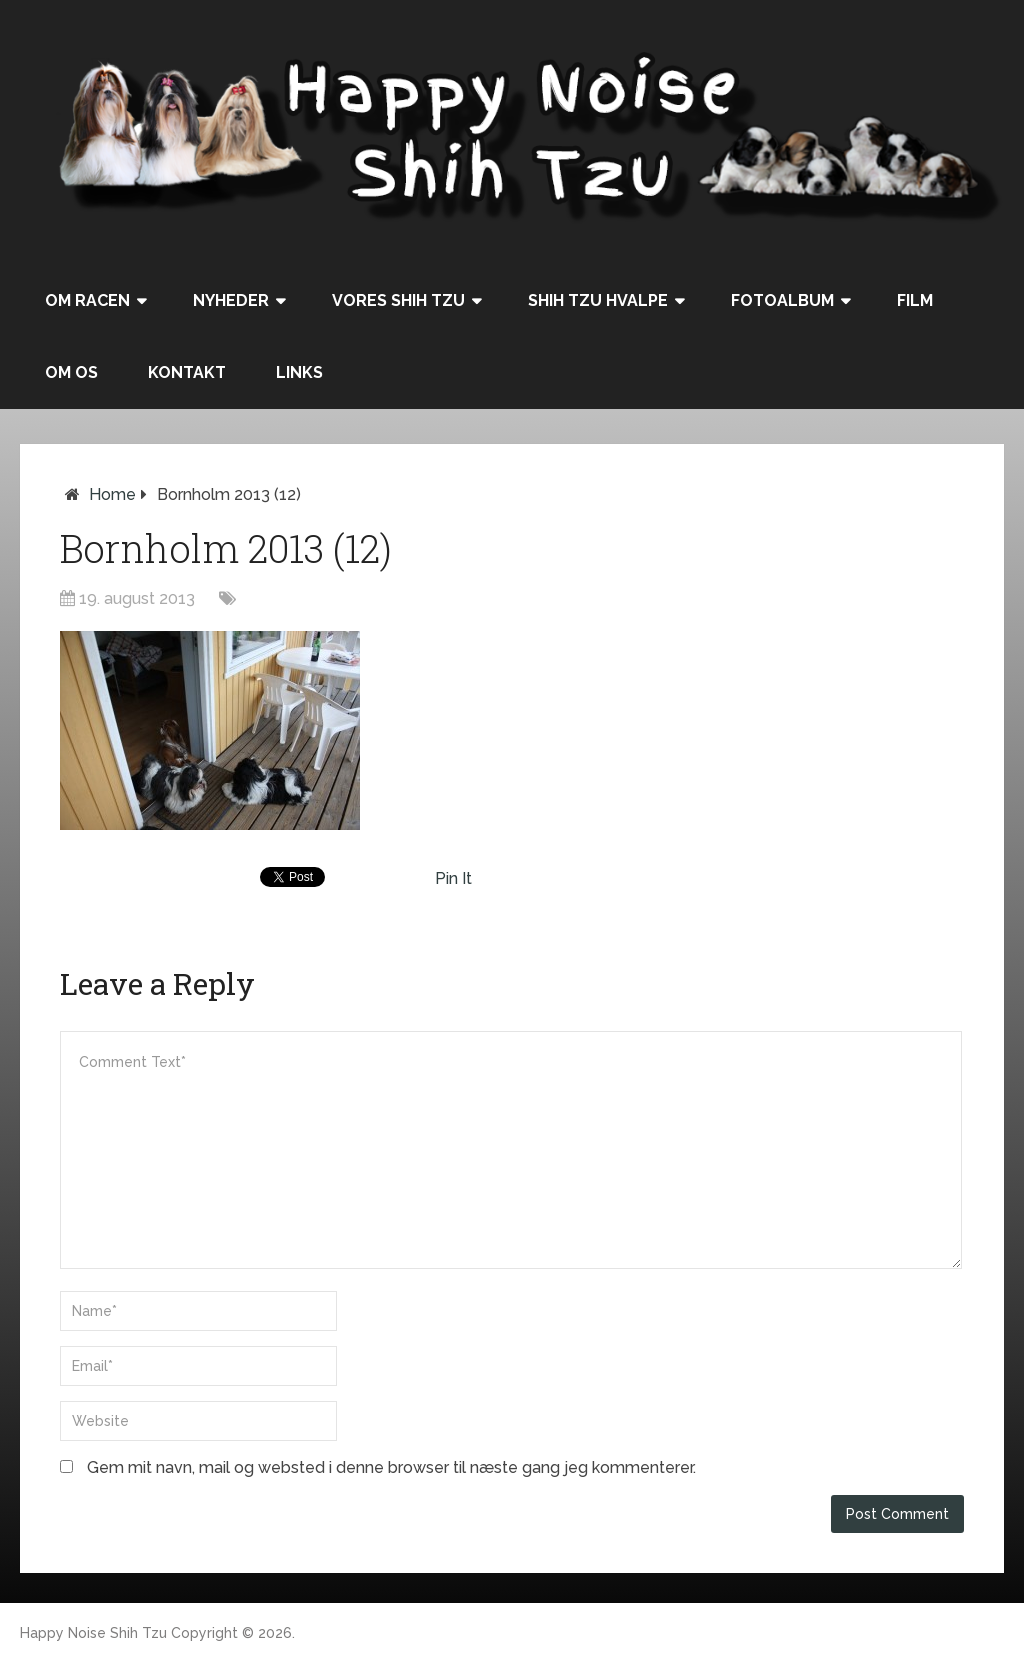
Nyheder (231, 300)
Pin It (453, 878)
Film (915, 300)
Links (299, 372)
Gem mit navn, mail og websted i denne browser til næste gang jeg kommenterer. (391, 1467)
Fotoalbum (782, 300)
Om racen (87, 300)
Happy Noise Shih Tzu (93, 1633)
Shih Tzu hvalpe (598, 300)
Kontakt (187, 372)
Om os (71, 372)
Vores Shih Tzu (398, 300)
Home (112, 494)
